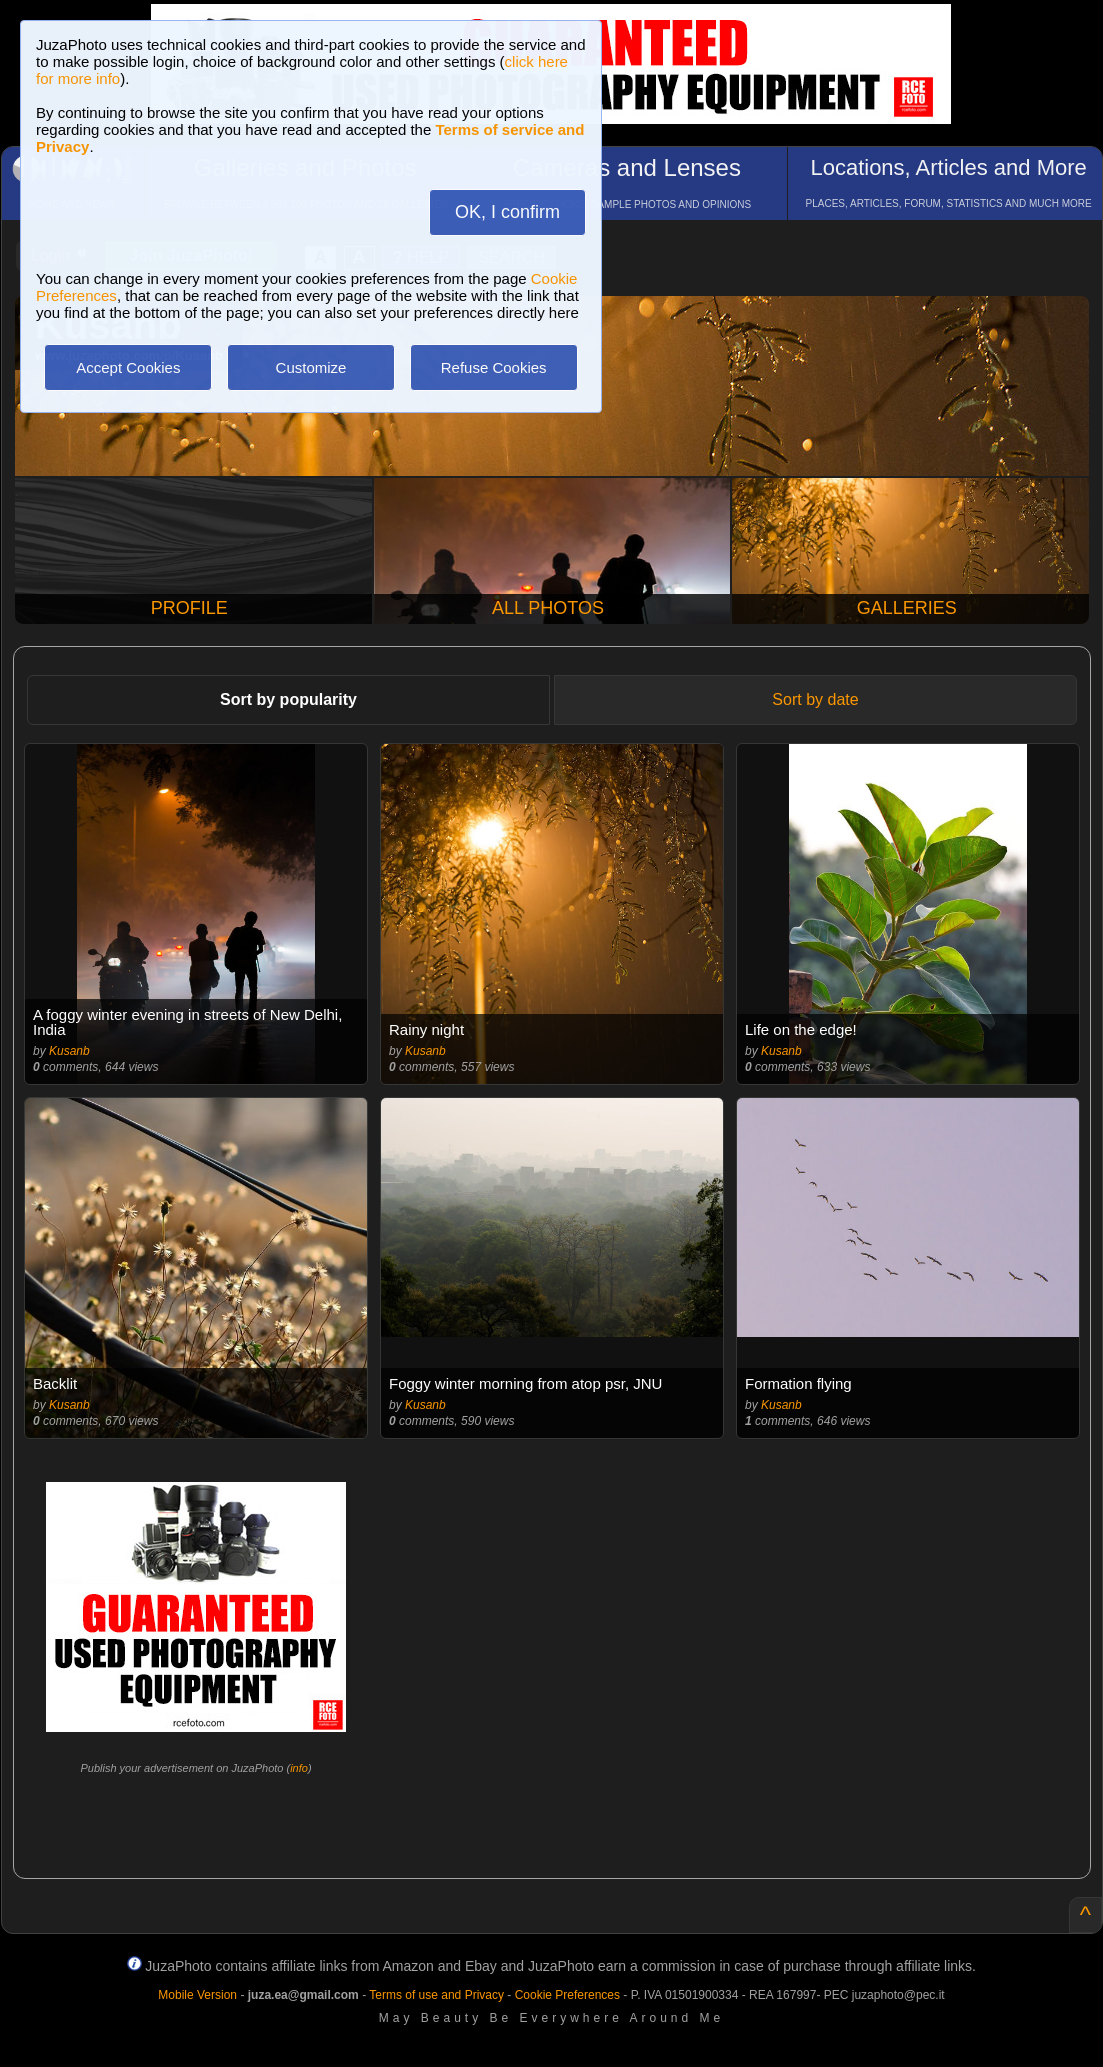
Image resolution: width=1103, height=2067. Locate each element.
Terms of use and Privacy (436, 1995)
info (299, 1768)
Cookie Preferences (567, 1995)
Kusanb (69, 1051)
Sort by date (815, 699)
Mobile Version (197, 1995)
